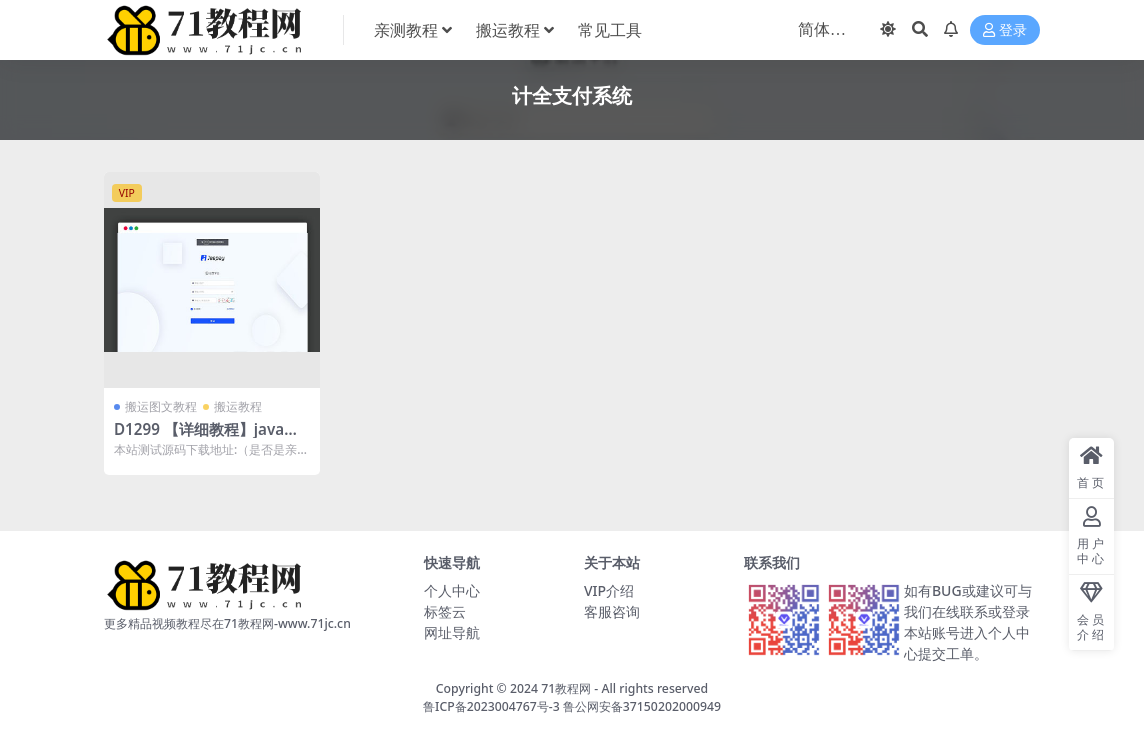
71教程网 (566, 688)
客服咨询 (612, 611)
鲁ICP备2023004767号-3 (491, 706)
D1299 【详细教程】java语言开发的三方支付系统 (206, 438)
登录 (1005, 30)
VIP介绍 (609, 590)
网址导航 (452, 632)
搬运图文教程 (161, 406)
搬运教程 (238, 406)
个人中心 (452, 590)
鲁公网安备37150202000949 (642, 706)
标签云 (445, 611)
